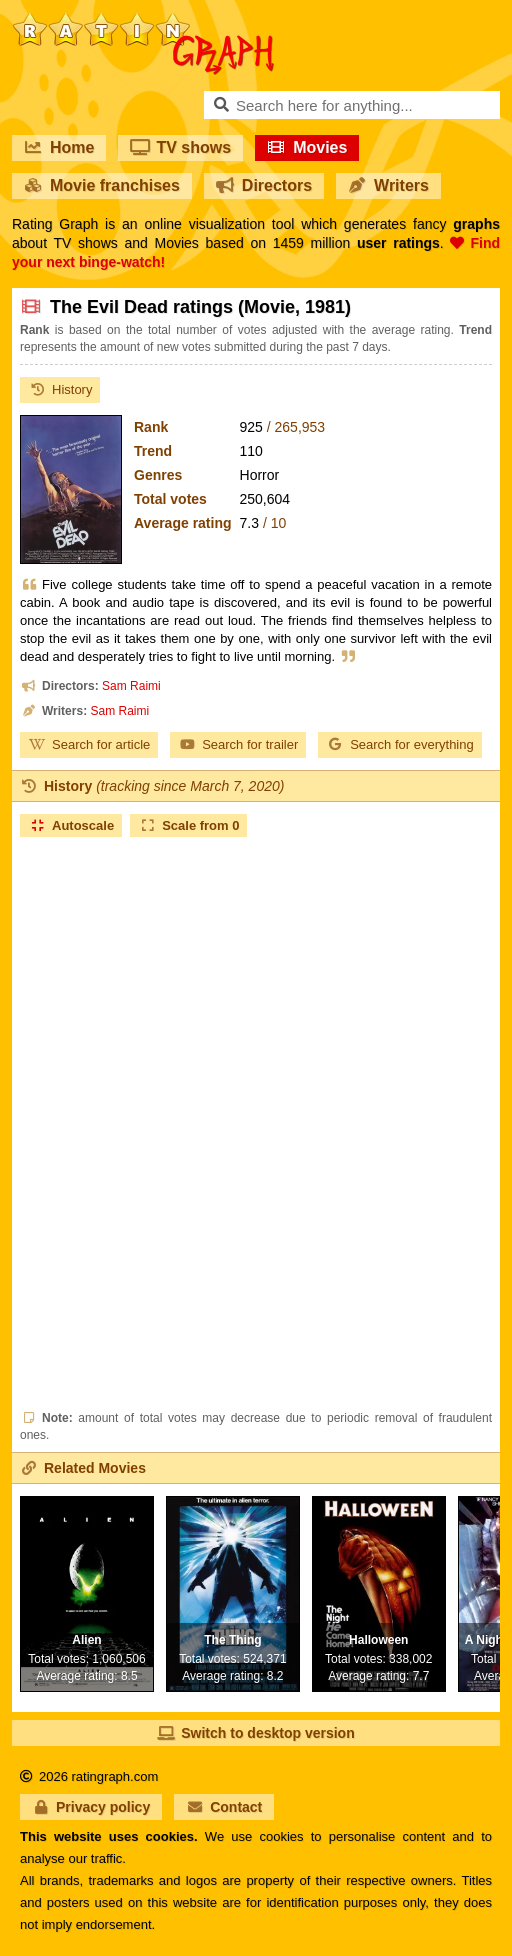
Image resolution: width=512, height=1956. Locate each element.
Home (59, 147)
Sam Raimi (131, 686)
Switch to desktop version (255, 1733)
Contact (224, 1807)
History (60, 389)
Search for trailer (238, 744)
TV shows (180, 147)
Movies (307, 147)
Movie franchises (102, 185)
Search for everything (400, 744)
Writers (388, 185)
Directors (264, 185)
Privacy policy (91, 1807)
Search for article (89, 744)
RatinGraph (143, 20)
